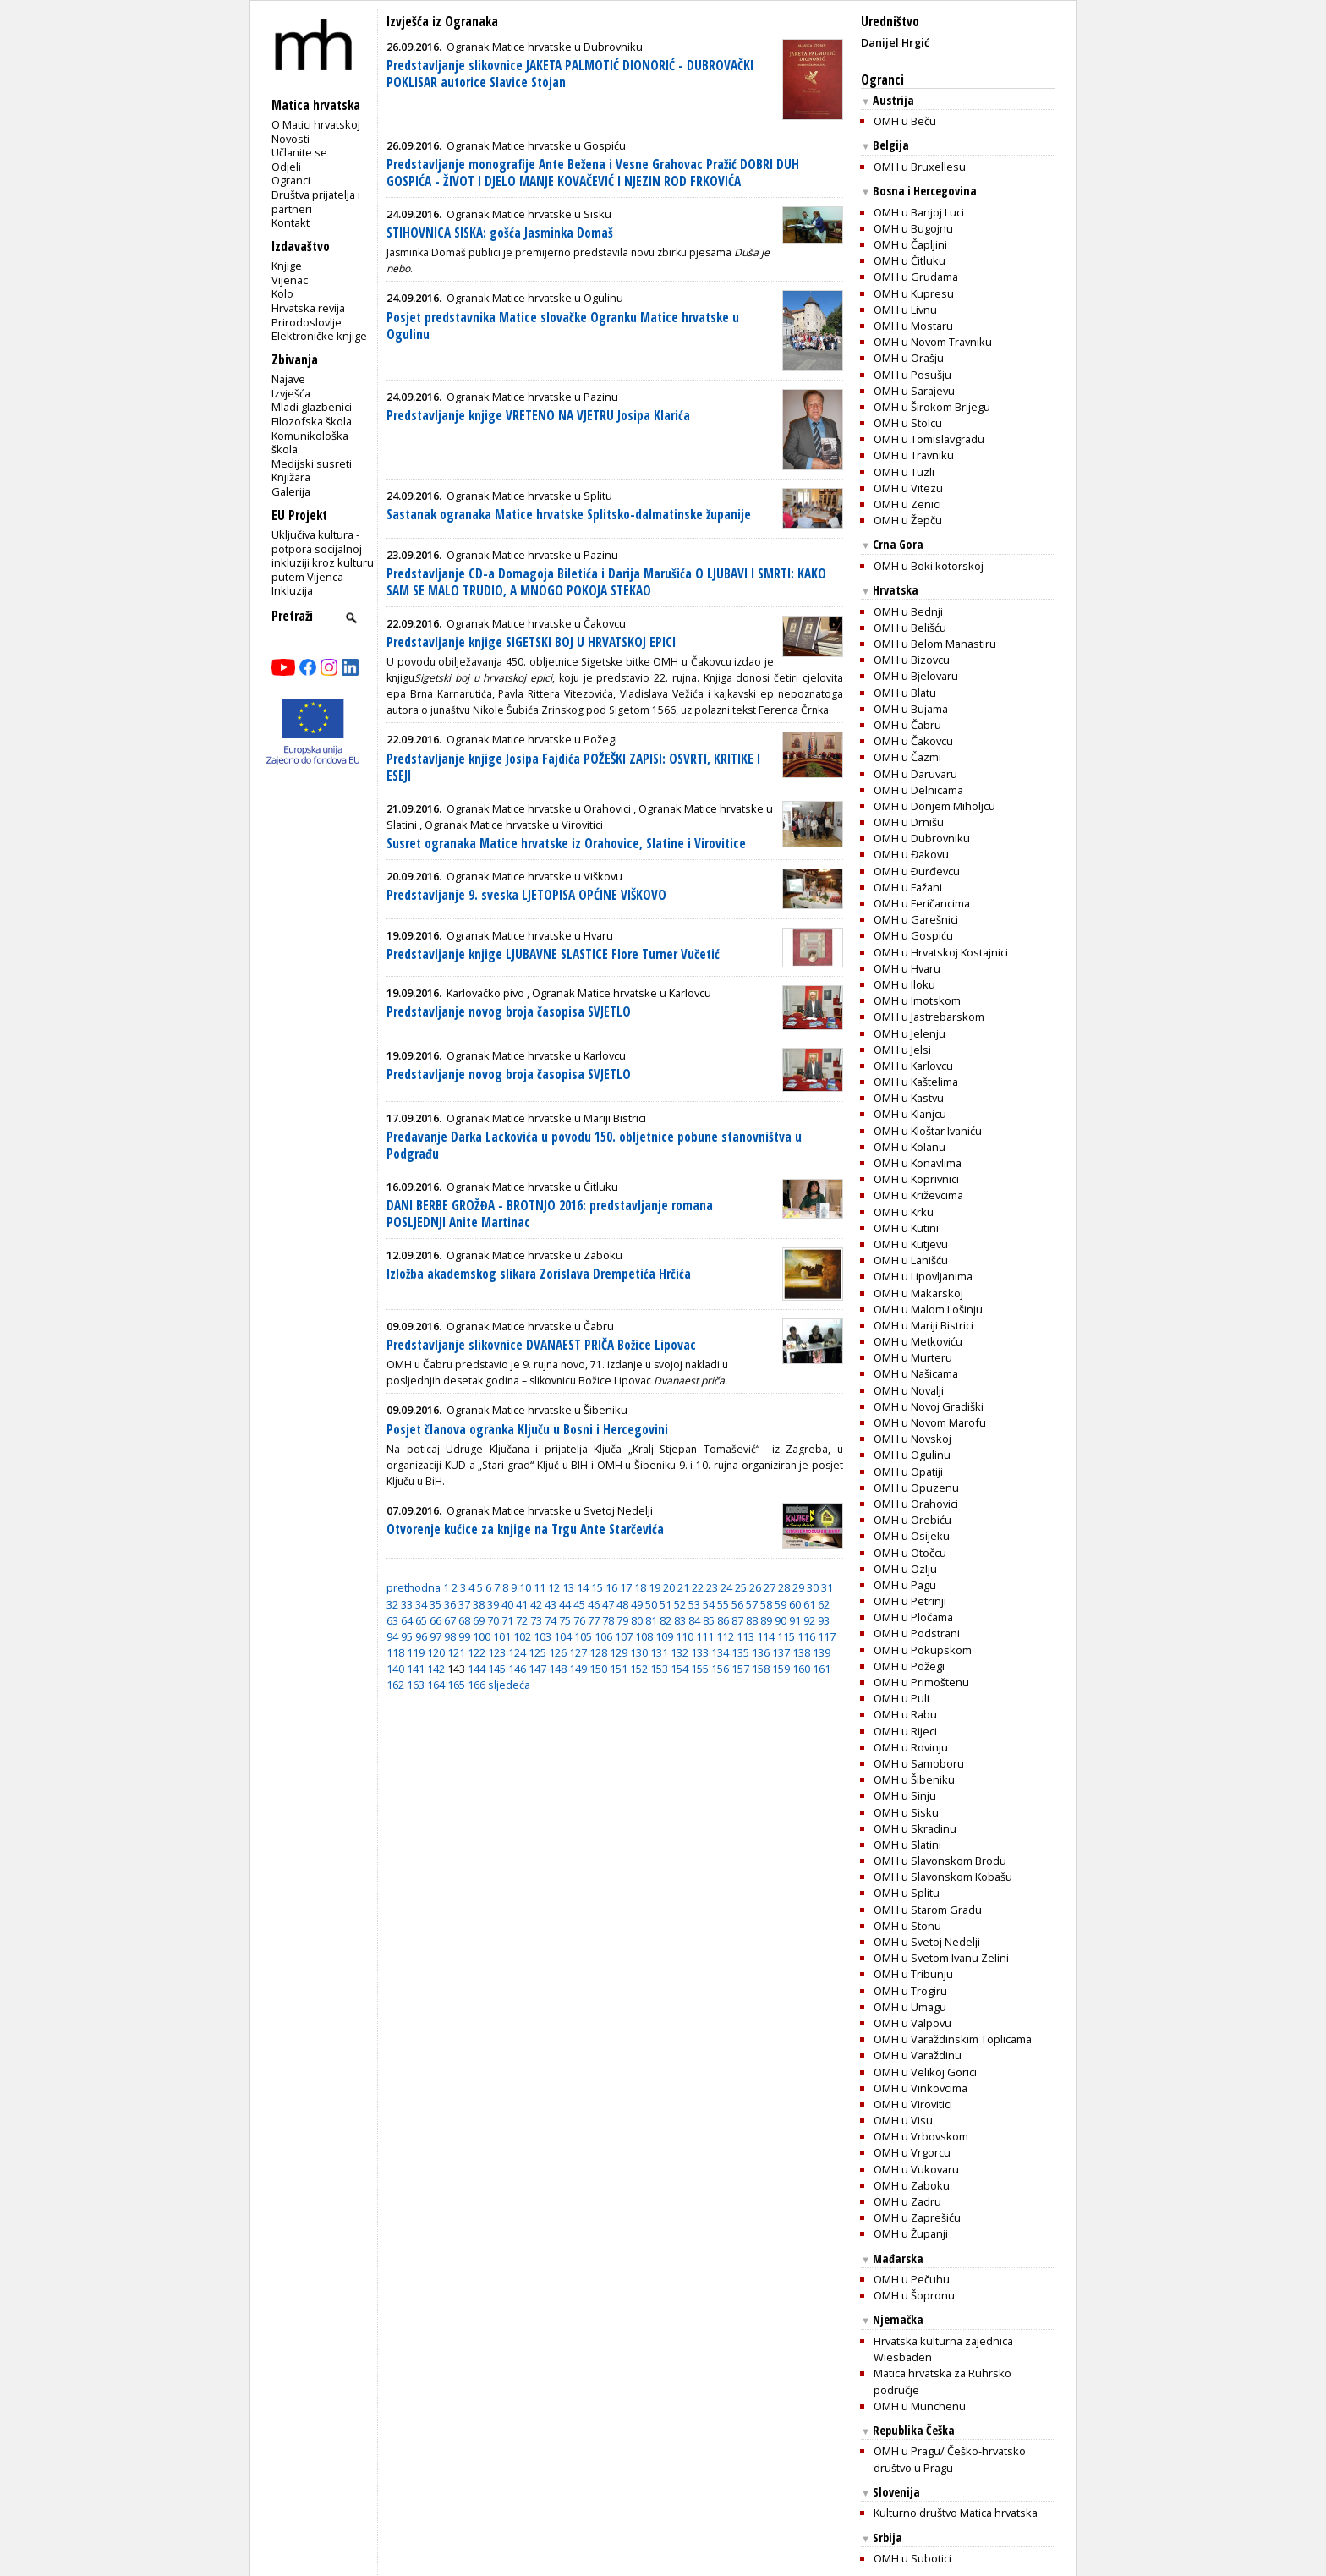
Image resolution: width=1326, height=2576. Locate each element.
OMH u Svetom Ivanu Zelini (941, 1957)
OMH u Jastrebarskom (929, 1016)
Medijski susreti (311, 463)
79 (622, 1620)
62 (824, 1604)
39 (493, 1604)
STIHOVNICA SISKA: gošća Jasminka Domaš (499, 233)
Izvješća (290, 393)
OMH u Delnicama (918, 789)
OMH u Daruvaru (915, 773)
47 (608, 1604)
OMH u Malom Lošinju (928, 1309)
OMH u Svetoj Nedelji (927, 1941)
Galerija (290, 491)
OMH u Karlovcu (913, 1065)
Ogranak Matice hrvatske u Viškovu (534, 876)
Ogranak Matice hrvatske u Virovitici (514, 824)
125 (537, 1652)
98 (450, 1636)
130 (639, 1652)
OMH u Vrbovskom (921, 2136)
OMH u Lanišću (911, 1260)
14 (583, 1587)
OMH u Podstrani (917, 1633)
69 (479, 1620)
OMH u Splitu (907, 1892)
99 (464, 1636)
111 (705, 1636)
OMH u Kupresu (914, 293)
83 (680, 1620)
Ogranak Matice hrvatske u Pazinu (532, 396)
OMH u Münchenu (920, 2406)
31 (827, 1587)
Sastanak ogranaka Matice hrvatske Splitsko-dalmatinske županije (568, 514)
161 (821, 1668)
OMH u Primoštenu (921, 1682)
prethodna (413, 1587)
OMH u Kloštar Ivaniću (928, 1130)
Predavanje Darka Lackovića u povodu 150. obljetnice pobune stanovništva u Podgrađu (594, 1145)
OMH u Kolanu (909, 1146)
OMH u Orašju (909, 357)
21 (683, 1587)
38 (479, 1604)
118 (395, 1652)
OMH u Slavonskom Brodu (940, 1860)
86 (723, 1620)
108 (644, 1636)
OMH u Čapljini (910, 244)
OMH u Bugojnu (913, 228)
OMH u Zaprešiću (917, 2217)
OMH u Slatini (907, 1844)
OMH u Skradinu (915, 1828)
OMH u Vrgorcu (912, 2152)
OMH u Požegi (909, 1666)
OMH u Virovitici (913, 2104)
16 (611, 1587)
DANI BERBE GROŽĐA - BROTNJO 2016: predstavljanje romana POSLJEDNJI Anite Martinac (549, 1214)
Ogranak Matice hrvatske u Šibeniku (537, 1409)
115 (786, 1636)
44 (565, 1604)
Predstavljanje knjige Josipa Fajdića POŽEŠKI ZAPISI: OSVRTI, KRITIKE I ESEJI (573, 767)
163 (416, 1684)
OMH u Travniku (914, 455)
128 (598, 1652)
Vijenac (289, 280)
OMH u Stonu (907, 1925)
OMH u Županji (911, 2233)
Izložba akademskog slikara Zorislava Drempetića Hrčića (538, 1274)
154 (679, 1668)
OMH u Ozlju (905, 1568)
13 (568, 1587)
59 (780, 1604)
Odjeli (286, 166)
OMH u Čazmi (907, 757)
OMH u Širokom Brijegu (932, 406)
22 (698, 1587)
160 (801, 1668)
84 (694, 1620)
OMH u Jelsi (902, 1049)
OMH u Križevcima (918, 1195)
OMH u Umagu (910, 2006)
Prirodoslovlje (306, 322)
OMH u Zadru (907, 2201)
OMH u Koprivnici (916, 1179)
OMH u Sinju (905, 1795)
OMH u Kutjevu (911, 1244)
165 (456, 1684)
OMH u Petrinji (910, 1601)
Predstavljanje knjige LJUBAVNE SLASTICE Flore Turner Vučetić (553, 954)
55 (723, 1604)
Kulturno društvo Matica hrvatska (956, 2512)
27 (769, 1587)
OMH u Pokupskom (923, 1650)
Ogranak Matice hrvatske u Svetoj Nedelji (550, 1510)
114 (766, 1636)
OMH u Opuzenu (916, 1487)
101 (502, 1636)
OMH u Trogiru (910, 1990)
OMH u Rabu (905, 1714)
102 (522, 1636)
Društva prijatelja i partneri (315, 201)
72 (522, 1620)
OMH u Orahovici (916, 1503)
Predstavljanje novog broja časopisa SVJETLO (508, 1012)
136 (761, 1652)
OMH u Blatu (905, 692)
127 (578, 1652)
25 (741, 1587)
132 (679, 1652)
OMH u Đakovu (911, 854)
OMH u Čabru (907, 724)
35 (435, 1604)
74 (550, 1620)
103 (542, 1636)
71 (507, 1620)
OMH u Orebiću (912, 1519)
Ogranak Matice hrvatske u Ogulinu (535, 297)
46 (594, 1604)
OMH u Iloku (904, 984)
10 (525, 1587)
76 (579, 1620)
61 (809, 1604)
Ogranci (290, 180)
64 (407, 1620)
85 (709, 1620)
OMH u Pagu (905, 1584)
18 (640, 1587)
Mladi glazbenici (311, 406)
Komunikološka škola (309, 443)
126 (558, 1652)
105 (583, 1636)
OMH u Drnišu (909, 822)
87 (737, 1620)
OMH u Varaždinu (918, 2055)
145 (497, 1668)
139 (821, 1652)
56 (737, 1604)
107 (624, 1636)
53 (694, 1604)
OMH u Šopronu (914, 2295)
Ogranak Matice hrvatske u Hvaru (530, 935)
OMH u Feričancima (922, 903)
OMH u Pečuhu (912, 2279)
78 (608, 1620)
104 (563, 1636)
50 (651, 1604)
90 (780, 1620)
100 (481, 1636)
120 (436, 1652)
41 (522, 1604)
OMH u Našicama (916, 1373)
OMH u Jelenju (909, 1033)
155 (700, 1668)
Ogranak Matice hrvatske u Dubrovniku (545, 46)
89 (766, 1620)
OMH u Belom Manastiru (935, 643)
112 (725, 1636)
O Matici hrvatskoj (315, 124)
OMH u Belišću (910, 627)
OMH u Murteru (913, 1357)
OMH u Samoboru (919, 1763)
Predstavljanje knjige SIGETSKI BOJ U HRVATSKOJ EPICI (531, 642)
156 (720, 1668)
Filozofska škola (311, 421)
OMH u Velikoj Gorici (925, 2072)
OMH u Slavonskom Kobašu (943, 1876)
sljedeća (509, 1684)
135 (740, 1652)
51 (665, 1604)
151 (618, 1668)
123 (497, 1652)
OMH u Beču (905, 121)
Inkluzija (292, 590)
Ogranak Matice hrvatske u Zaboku (534, 1255)
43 (550, 1604)
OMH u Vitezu (908, 488)
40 (507, 1604)
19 (654, 1587)
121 (456, 1652)
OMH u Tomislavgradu (929, 439)
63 (392, 1620)
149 (578, 1668)
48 (622, 1604)
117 (827, 1636)
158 (761, 1668)
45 (579, 1604)
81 (651, 1620)
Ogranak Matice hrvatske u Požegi (532, 739)
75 (565, 1620)
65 (421, 1620)
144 (476, 1668)
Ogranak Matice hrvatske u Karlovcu (621, 992)
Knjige (286, 265)
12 (554, 1587)
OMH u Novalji (909, 1390)
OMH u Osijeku (912, 1535)
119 (416, 1652)
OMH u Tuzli (904, 472)
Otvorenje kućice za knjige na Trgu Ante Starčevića (525, 1529)
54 (709, 1604)
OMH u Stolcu (908, 422)
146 (517, 1668)
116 (806, 1636)
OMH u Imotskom (917, 1000)
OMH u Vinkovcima (920, 2088)
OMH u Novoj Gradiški (929, 1406)
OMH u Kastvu (909, 1097)
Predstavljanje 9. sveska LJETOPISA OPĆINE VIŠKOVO (526, 895)
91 (795, 1620)
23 (712, 1587)
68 (464, 1620)
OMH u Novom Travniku (933, 341)
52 (680, 1604)
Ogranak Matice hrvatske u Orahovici (539, 808)
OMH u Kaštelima (916, 1081)
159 (781, 1668)
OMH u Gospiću (913, 935)
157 (740, 1668)
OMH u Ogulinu (912, 1454)
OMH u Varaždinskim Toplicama (953, 2039)
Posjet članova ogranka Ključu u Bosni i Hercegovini (527, 1430)
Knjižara (290, 477)
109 (664, 1636)
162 (395, 1684)
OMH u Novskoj (912, 1438)
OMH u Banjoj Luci (919, 212)
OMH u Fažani (908, 887)
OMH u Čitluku (909, 260)
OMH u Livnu (905, 309)
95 (407, 1636)
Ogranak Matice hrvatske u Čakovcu (536, 623)
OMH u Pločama (913, 1617)
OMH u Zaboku (912, 2185)
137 (781, 1652)
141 (416, 1668)
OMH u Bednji (908, 611)
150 (598, 1668)
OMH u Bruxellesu (920, 166)
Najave (288, 378)
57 (752, 1604)
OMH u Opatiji (908, 1471)
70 (493, 1620)
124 (517, 1652)
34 (421, 1604)
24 (726, 1587)
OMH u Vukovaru (916, 2169)
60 (795, 1604)
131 (659, 1652)
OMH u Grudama (916, 276)
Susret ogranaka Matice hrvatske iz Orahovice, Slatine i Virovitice (566, 843)
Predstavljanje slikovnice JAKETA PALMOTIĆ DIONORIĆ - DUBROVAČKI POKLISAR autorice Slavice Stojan (569, 74)
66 (435, 1620)
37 (464, 1604)
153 (659, 1668)
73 (536, 1620)
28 (784, 1587)
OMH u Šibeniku (914, 1779)
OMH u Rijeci (905, 1731)
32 (392, 1604)
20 (669, 1587)
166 (476, 1684)
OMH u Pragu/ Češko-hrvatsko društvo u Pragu (950, 2459)
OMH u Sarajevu (914, 390)
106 (603, 1636)
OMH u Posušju (912, 374)
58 (766, 1604)
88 (752, 1620)
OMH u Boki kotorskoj (929, 565)
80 (637, 1620)
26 (755, 1587)
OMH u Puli (901, 1698)
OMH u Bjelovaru (916, 675)
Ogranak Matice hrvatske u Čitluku (532, 1186)
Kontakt (290, 222)
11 (539, 1587)
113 (745, 1636)
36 (450, 1604)
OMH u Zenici (907, 504)
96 (421, 1636)
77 (594, 1620)
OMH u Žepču (908, 520)
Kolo (282, 293)
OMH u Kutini (906, 1228)
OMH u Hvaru (907, 968)
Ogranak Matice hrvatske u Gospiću (536, 145)
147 (537, 1668)
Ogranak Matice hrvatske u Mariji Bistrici (546, 1118)
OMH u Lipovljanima (923, 1276)
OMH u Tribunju (913, 1973)
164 (436, 1684)
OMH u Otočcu (910, 1552)
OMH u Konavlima (918, 1162)
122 (476, 1652)
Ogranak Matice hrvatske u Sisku (529, 214)
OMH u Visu (903, 2120)
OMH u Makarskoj (918, 1293)
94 (392, 1636)
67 (450, 1620)
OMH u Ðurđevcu (917, 871)
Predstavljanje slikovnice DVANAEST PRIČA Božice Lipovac (541, 1345)
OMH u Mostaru (913, 325)
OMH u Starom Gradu (928, 1909)
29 (798, 1587)
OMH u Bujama (911, 708)
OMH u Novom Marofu (930, 1422)
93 (824, 1620)
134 (720, 1652)
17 (626, 1587)
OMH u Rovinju (911, 1747)
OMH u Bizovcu (912, 659)
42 (536, 1604)
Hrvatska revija (308, 307)
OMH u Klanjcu (910, 1113)
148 (558, 1668)
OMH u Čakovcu (913, 740)
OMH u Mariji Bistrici (923, 1325)
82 (665, 1620)
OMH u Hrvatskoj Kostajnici (941, 952)
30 (813, 1587)
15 (597, 1587)
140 (395, 1668)
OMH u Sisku (906, 1812)
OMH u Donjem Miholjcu (934, 806)
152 (639, 1668)
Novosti (290, 138)
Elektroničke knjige (319, 335)
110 (684, 1636)
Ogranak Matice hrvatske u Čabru (530, 1326)
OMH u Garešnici (916, 919)
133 (700, 1652)
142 (436, 1668)
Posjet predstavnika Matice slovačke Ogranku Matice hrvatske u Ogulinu (562, 326)
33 (407, 1604)
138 (801, 1652)
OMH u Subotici (912, 2558)
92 (809, 1620)
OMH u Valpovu (912, 2023)
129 (618, 1652)
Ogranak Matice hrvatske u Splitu (529, 495)
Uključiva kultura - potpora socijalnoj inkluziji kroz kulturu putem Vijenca (322, 555)
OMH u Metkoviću (918, 1341)
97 (435, 1636)
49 (637, 1604)
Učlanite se (299, 152)
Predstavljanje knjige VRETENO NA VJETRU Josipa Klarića (538, 416)
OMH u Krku (904, 1211)
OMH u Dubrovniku (922, 838)
